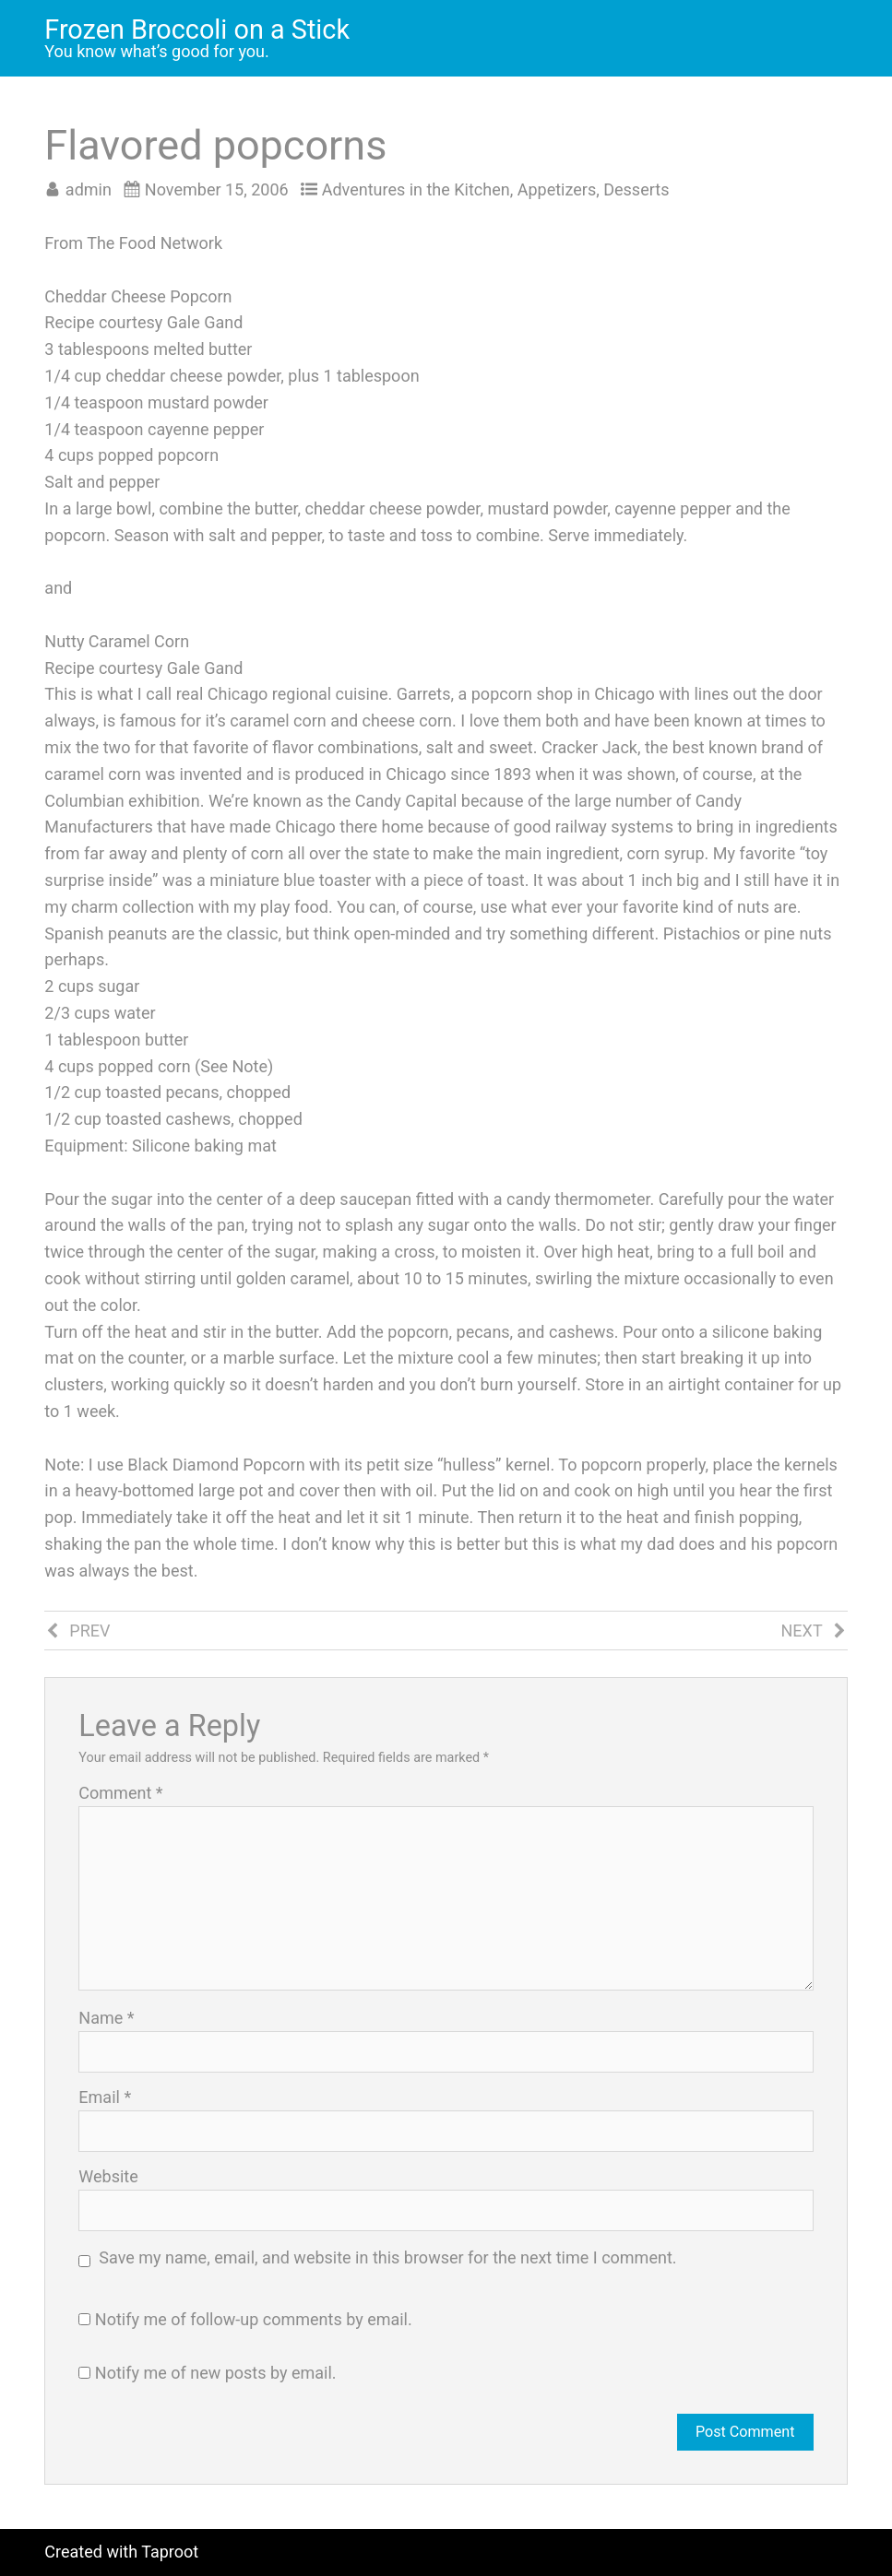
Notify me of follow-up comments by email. (253, 2319)
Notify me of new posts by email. (216, 2372)
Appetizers (557, 189)
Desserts (636, 189)
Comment (120, 1793)
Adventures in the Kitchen (416, 189)
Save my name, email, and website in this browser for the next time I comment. (387, 2257)
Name (106, 2018)
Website (107, 2176)
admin (88, 189)
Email (104, 2097)
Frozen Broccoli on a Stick (197, 29)
